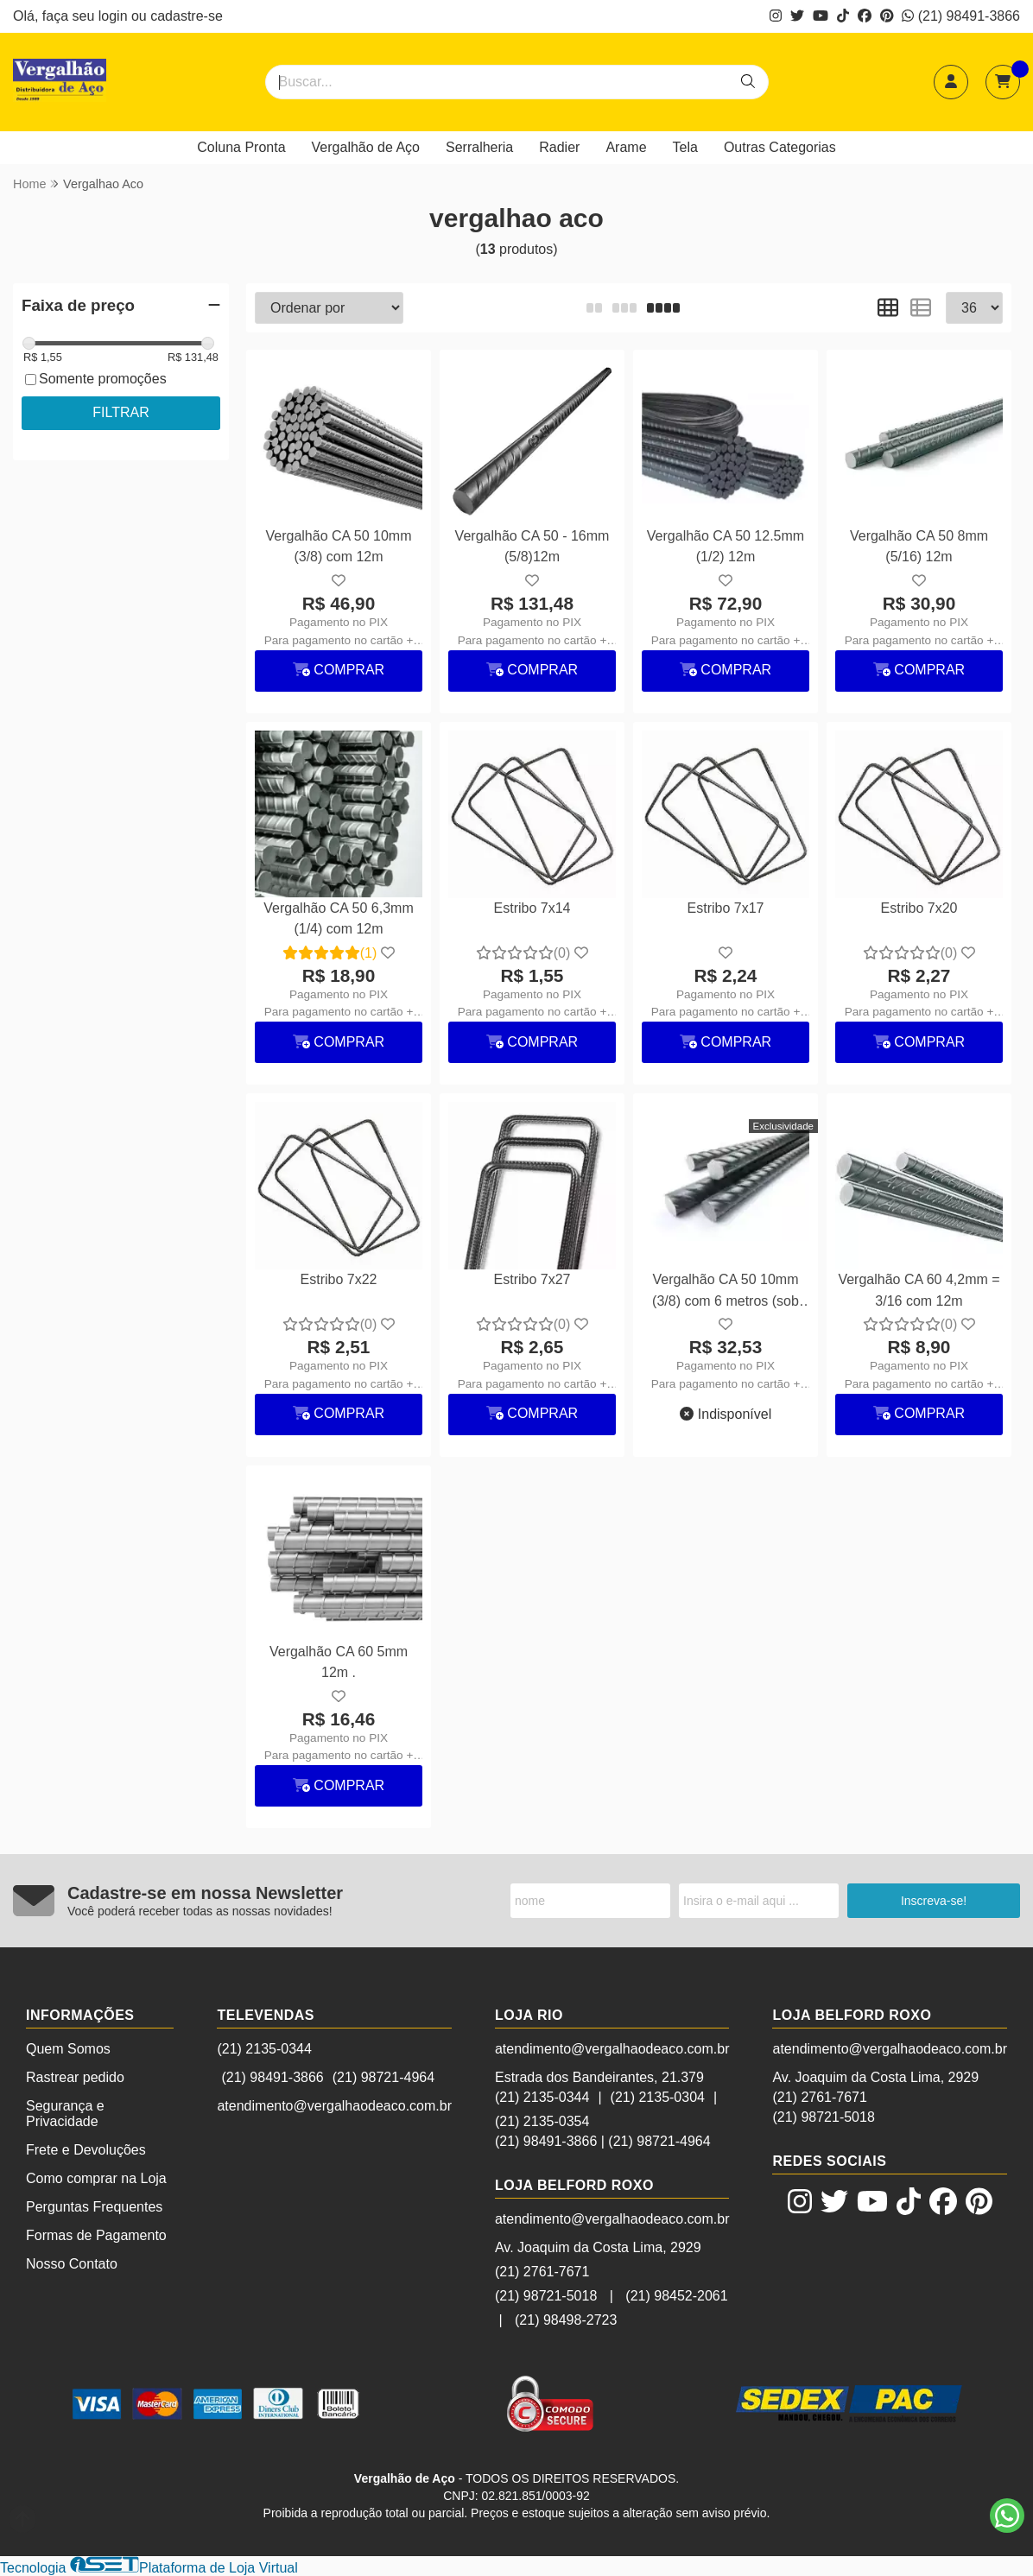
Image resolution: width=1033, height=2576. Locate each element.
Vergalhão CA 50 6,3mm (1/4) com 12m (338, 918)
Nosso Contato (71, 2263)
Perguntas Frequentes (94, 2206)
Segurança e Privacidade (65, 2113)
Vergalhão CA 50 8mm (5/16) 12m (919, 546)
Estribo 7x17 (726, 908)
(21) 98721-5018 (546, 2295)
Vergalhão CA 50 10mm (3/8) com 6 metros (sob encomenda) (725, 1292)
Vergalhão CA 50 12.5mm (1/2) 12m (725, 546)
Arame (625, 147)
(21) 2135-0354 (542, 2121)
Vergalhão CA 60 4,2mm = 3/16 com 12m (918, 1289)
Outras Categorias (780, 147)
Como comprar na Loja (96, 2178)
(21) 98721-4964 (383, 2077)
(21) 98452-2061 (676, 2295)
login (114, 16)
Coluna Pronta (241, 147)
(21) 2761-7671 (542, 2271)
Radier (559, 147)
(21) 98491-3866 (961, 16)
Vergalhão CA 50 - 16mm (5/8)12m (532, 546)
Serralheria (479, 147)
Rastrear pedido (75, 2077)
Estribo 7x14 (532, 908)
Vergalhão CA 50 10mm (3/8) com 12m (339, 546)
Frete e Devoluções (86, 2149)
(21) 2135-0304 (658, 2097)
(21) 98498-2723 (566, 2320)
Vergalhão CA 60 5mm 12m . (338, 1662)
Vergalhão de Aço (366, 147)
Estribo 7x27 (532, 1279)
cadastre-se (186, 16)
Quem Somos (68, 2048)
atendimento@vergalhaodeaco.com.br (334, 2105)
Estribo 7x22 (339, 1279)
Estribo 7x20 (919, 908)
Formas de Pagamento (96, 2235)
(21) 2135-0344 (264, 2048)
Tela (685, 147)
